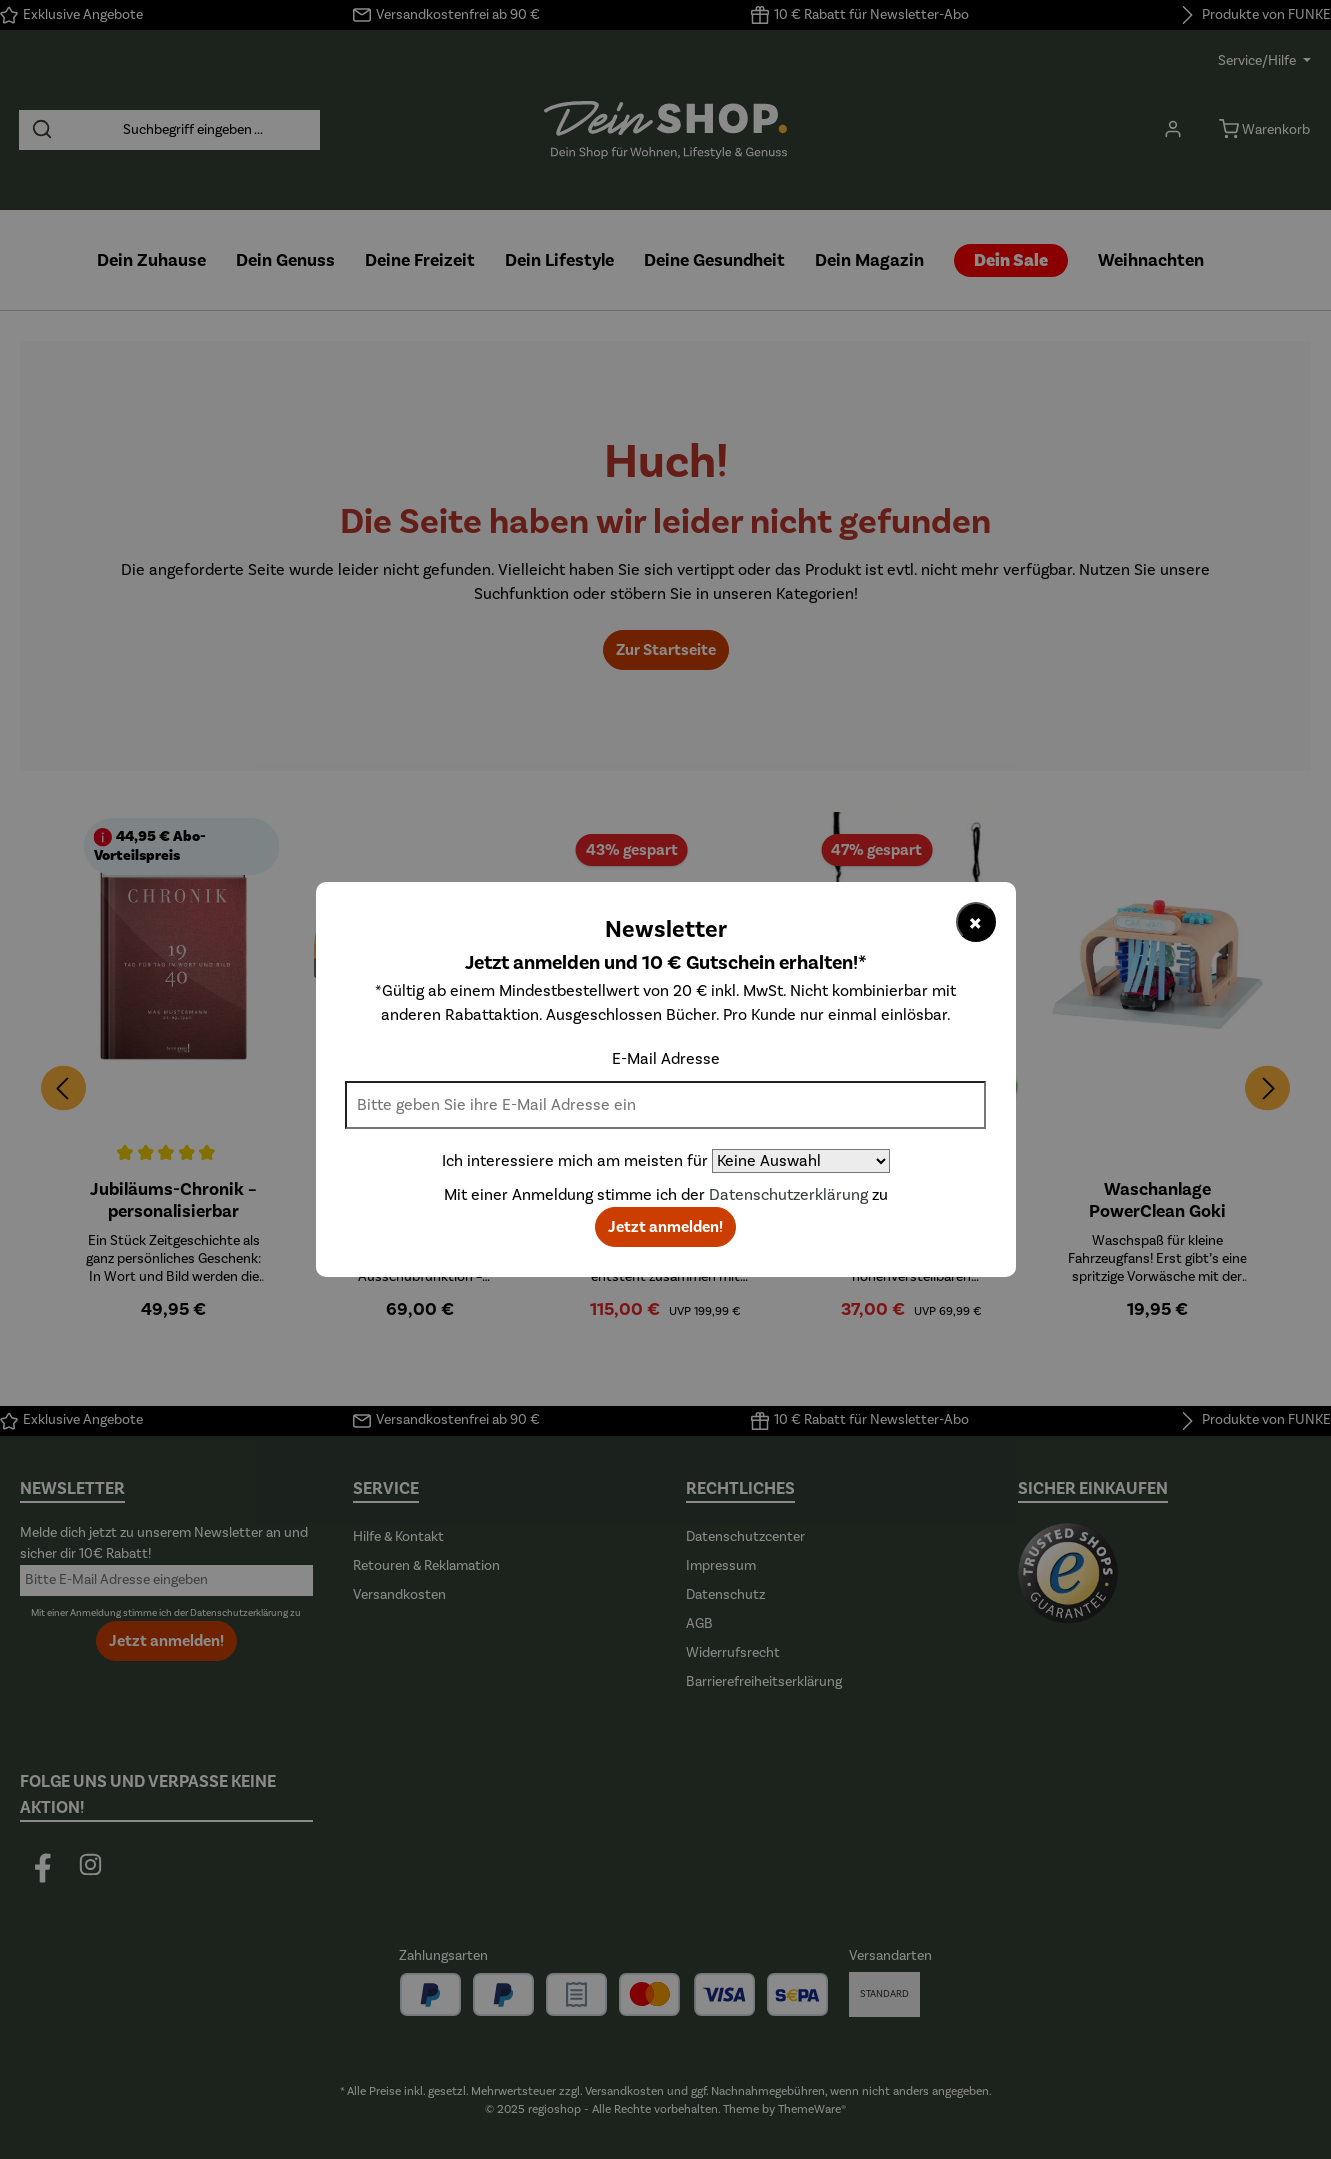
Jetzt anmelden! (665, 1227)
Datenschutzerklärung (788, 1195)
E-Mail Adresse (666, 1059)
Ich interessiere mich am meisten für (575, 1161)
